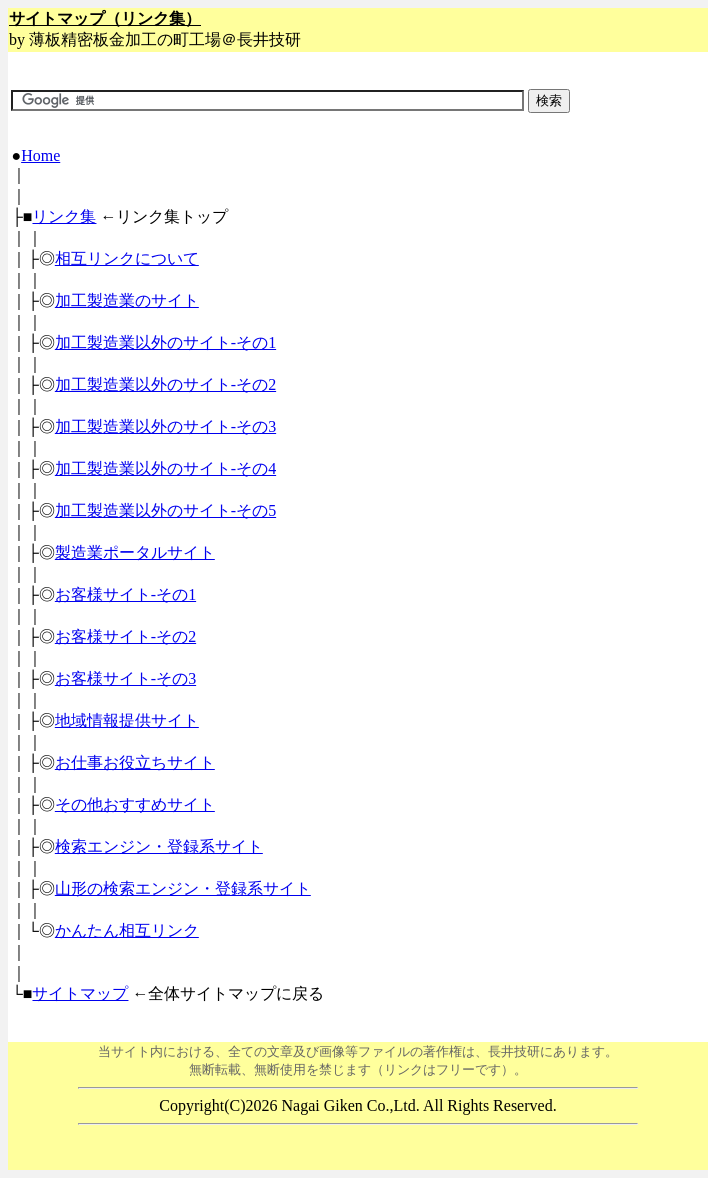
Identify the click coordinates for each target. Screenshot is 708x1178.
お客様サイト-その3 (125, 678)
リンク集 (64, 216)
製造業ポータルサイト (135, 552)
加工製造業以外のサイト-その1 (165, 342)
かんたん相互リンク (127, 930)
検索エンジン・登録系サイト (159, 846)
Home (40, 155)
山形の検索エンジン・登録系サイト (183, 888)
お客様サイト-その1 (125, 594)
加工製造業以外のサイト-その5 (165, 510)
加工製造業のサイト (127, 300)
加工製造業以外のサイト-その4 (165, 468)
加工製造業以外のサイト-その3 (165, 426)
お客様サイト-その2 (125, 636)
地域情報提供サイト (127, 720)
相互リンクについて (127, 258)
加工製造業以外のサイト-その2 (165, 384)
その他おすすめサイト (135, 804)
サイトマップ (80, 993)
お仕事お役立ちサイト (135, 762)
